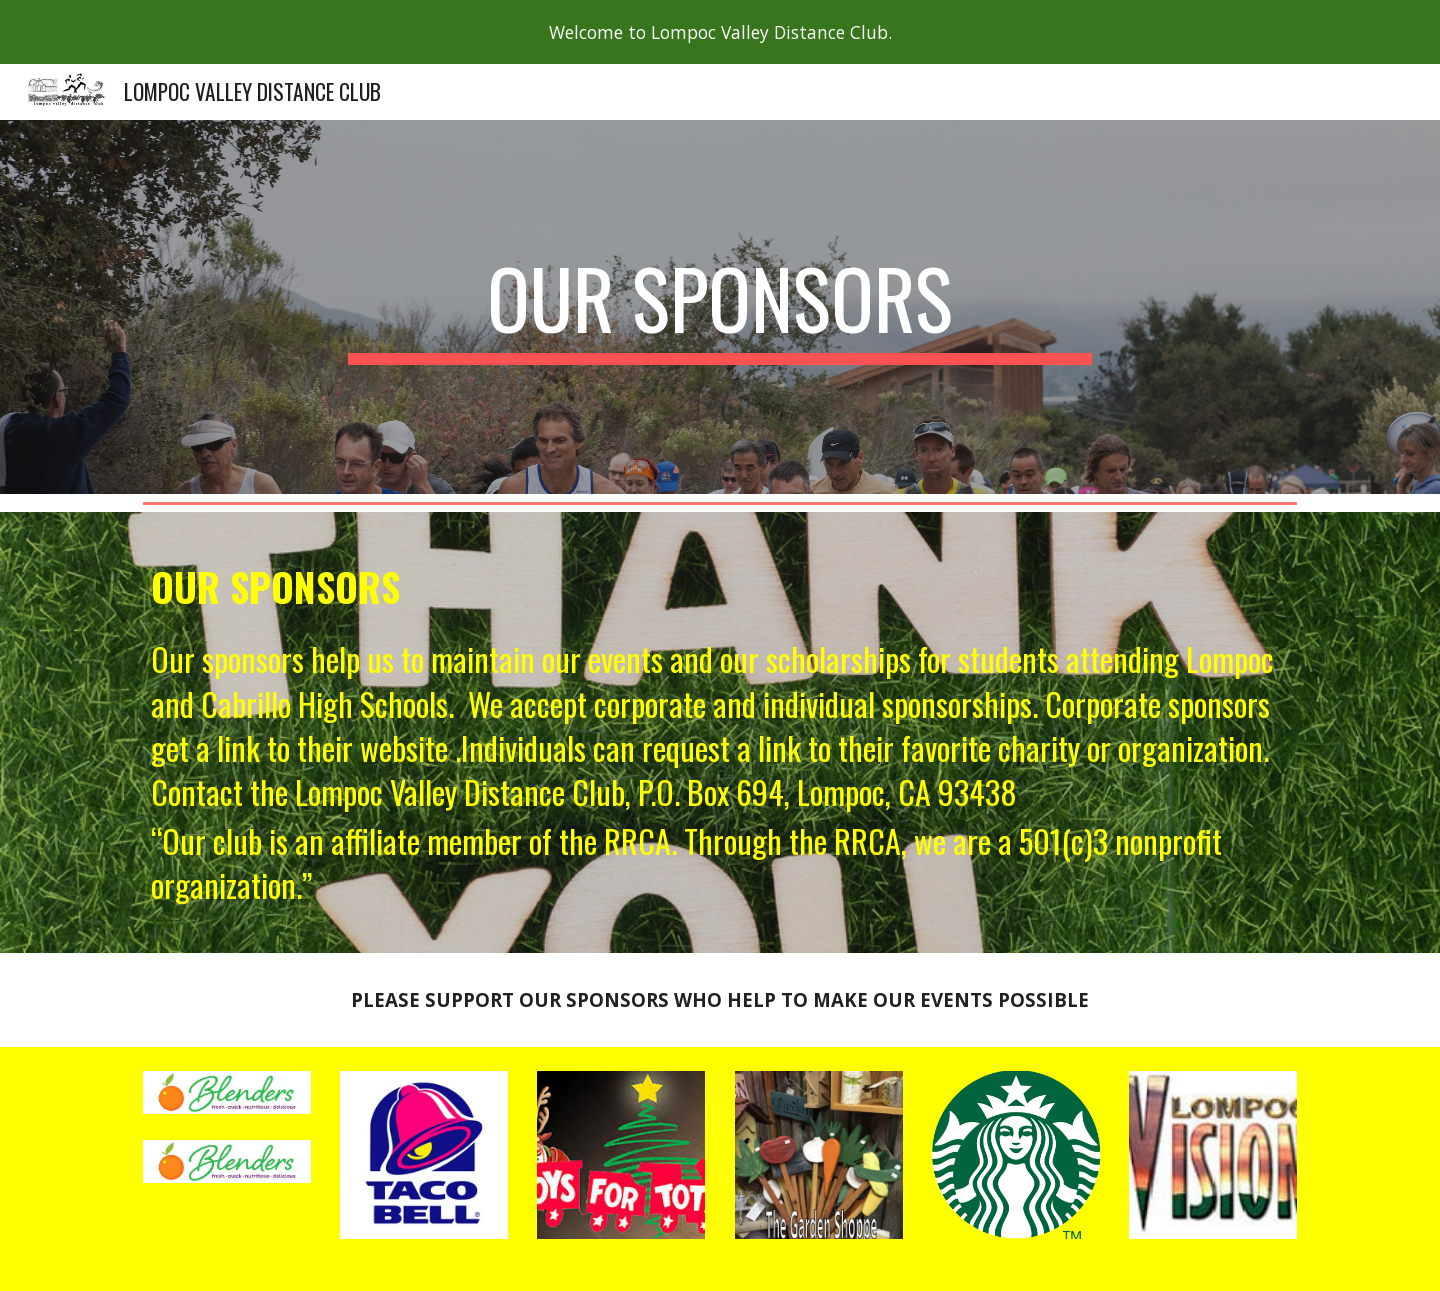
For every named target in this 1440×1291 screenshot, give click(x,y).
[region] (720, 32)
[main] (720, 307)
